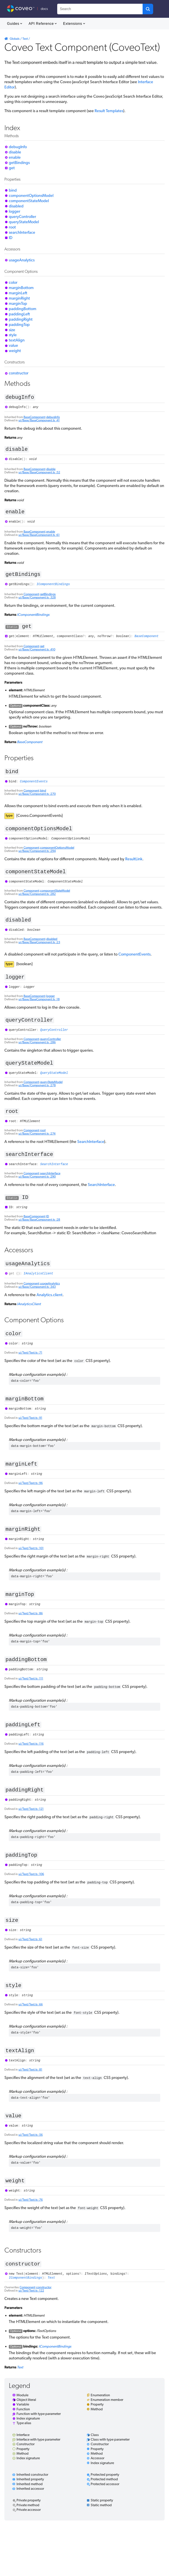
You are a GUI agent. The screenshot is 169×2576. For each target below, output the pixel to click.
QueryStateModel (54, 1088)
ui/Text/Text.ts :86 (30, 1643)
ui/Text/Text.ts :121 (31, 1845)
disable (15, 152)
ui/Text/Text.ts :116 (31, 1778)
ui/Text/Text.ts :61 (30, 1979)
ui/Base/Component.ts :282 (37, 904)
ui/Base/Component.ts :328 (37, 603)
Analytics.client (49, 1316)
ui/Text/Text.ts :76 (30, 2248)
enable (15, 158)
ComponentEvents (34, 789)
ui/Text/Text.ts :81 (30, 2114)
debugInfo (18, 147)
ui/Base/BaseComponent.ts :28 (39, 1239)
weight (15, 351)
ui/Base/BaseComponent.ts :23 (39, 954)
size (12, 330)
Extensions (74, 23)
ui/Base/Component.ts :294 (37, 860)
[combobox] (100, 9)
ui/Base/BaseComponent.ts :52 (39, 475)
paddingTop (19, 325)
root (12, 227)
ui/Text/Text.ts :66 (30, 2046)
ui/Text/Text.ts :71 (30, 1375)
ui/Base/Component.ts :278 (37, 1101)
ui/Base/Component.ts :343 (37, 1308)
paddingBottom (22, 309)
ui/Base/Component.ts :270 (37, 802)
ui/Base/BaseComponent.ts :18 (39, 1012)
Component (31, 599)
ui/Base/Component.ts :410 (36, 656)
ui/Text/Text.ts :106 (31, 1912)
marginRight (19, 298)
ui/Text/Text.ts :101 (31, 1576)
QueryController (54, 1044)
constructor (18, 373)
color (13, 283)
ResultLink (133, 868)
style (13, 335)
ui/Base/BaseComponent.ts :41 (39, 422)
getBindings (19, 163)
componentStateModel (29, 201)
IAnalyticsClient (38, 1294)
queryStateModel (24, 222)
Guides (14, 23)
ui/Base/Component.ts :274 (36, 1151)
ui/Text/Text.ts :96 (30, 1509)
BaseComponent (34, 418)
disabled (16, 206)
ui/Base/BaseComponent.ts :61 (39, 539)
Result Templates (109, 111)
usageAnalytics (22, 260)
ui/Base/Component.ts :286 (37, 1057)
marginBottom (21, 288)
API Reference (43, 23)
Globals (15, 39)
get (12, 168)
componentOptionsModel (31, 196)
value (13, 346)
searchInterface (22, 233)
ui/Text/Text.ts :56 (30, 2181)
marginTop (18, 304)
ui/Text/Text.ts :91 (30, 1442)
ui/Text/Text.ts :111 (30, 1711)
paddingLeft (19, 314)
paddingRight (21, 320)
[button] (148, 9)
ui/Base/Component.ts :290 (37, 1195)
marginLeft (18, 293)
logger (14, 212)
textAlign (17, 340)
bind (13, 191)
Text (25, 39)
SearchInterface (90, 1159)
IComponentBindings (53, 589)
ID (10, 238)
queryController (22, 217)
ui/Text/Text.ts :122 (31, 2340)
